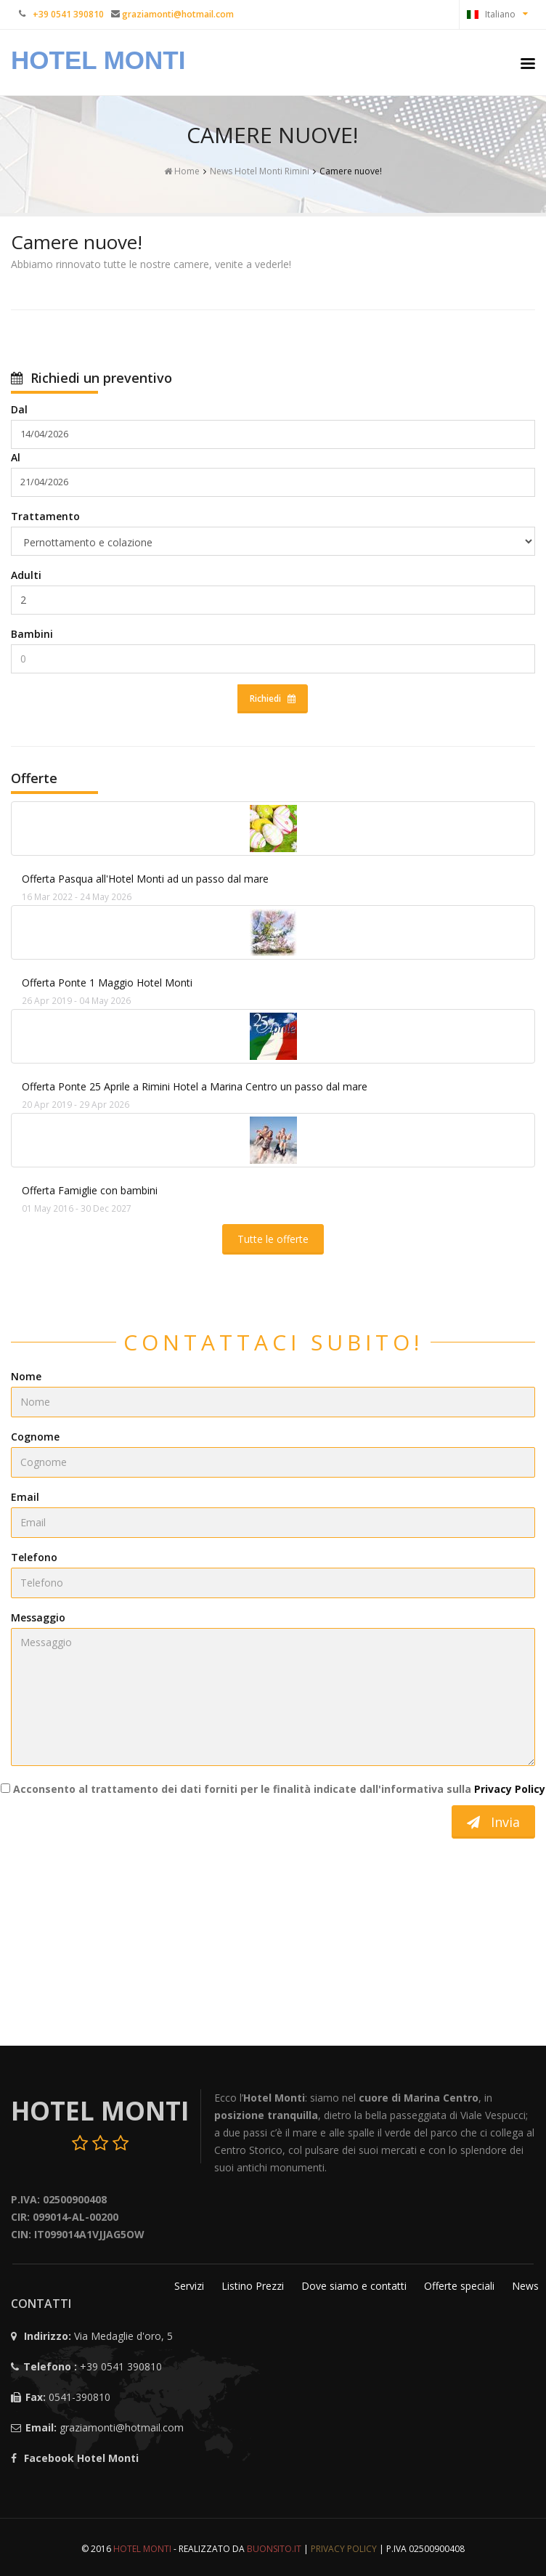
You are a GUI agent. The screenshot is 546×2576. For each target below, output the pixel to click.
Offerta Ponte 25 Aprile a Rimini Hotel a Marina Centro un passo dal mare (194, 1086)
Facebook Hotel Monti (81, 2458)
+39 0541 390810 (121, 2366)
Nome (26, 1376)
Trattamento (45, 516)
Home (182, 171)
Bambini (32, 634)
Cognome (35, 1436)
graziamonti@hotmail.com (122, 2427)
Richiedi (273, 698)
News (525, 2286)
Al (15, 457)
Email (25, 1497)
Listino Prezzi (254, 2286)
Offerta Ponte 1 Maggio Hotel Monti (107, 982)
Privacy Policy (509, 1789)
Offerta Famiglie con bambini (90, 1190)
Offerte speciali (460, 2286)
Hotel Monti (98, 60)
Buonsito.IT (274, 2549)
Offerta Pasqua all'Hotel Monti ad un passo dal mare (145, 879)
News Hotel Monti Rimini (259, 171)
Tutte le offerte (273, 1239)
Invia (493, 1822)
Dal (19, 409)
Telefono (34, 1557)
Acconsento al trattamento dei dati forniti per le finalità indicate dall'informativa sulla (273, 1789)
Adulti (26, 575)
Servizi (190, 2286)
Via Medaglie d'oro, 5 (123, 2336)
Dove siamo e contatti (355, 2286)
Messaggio (38, 1617)
